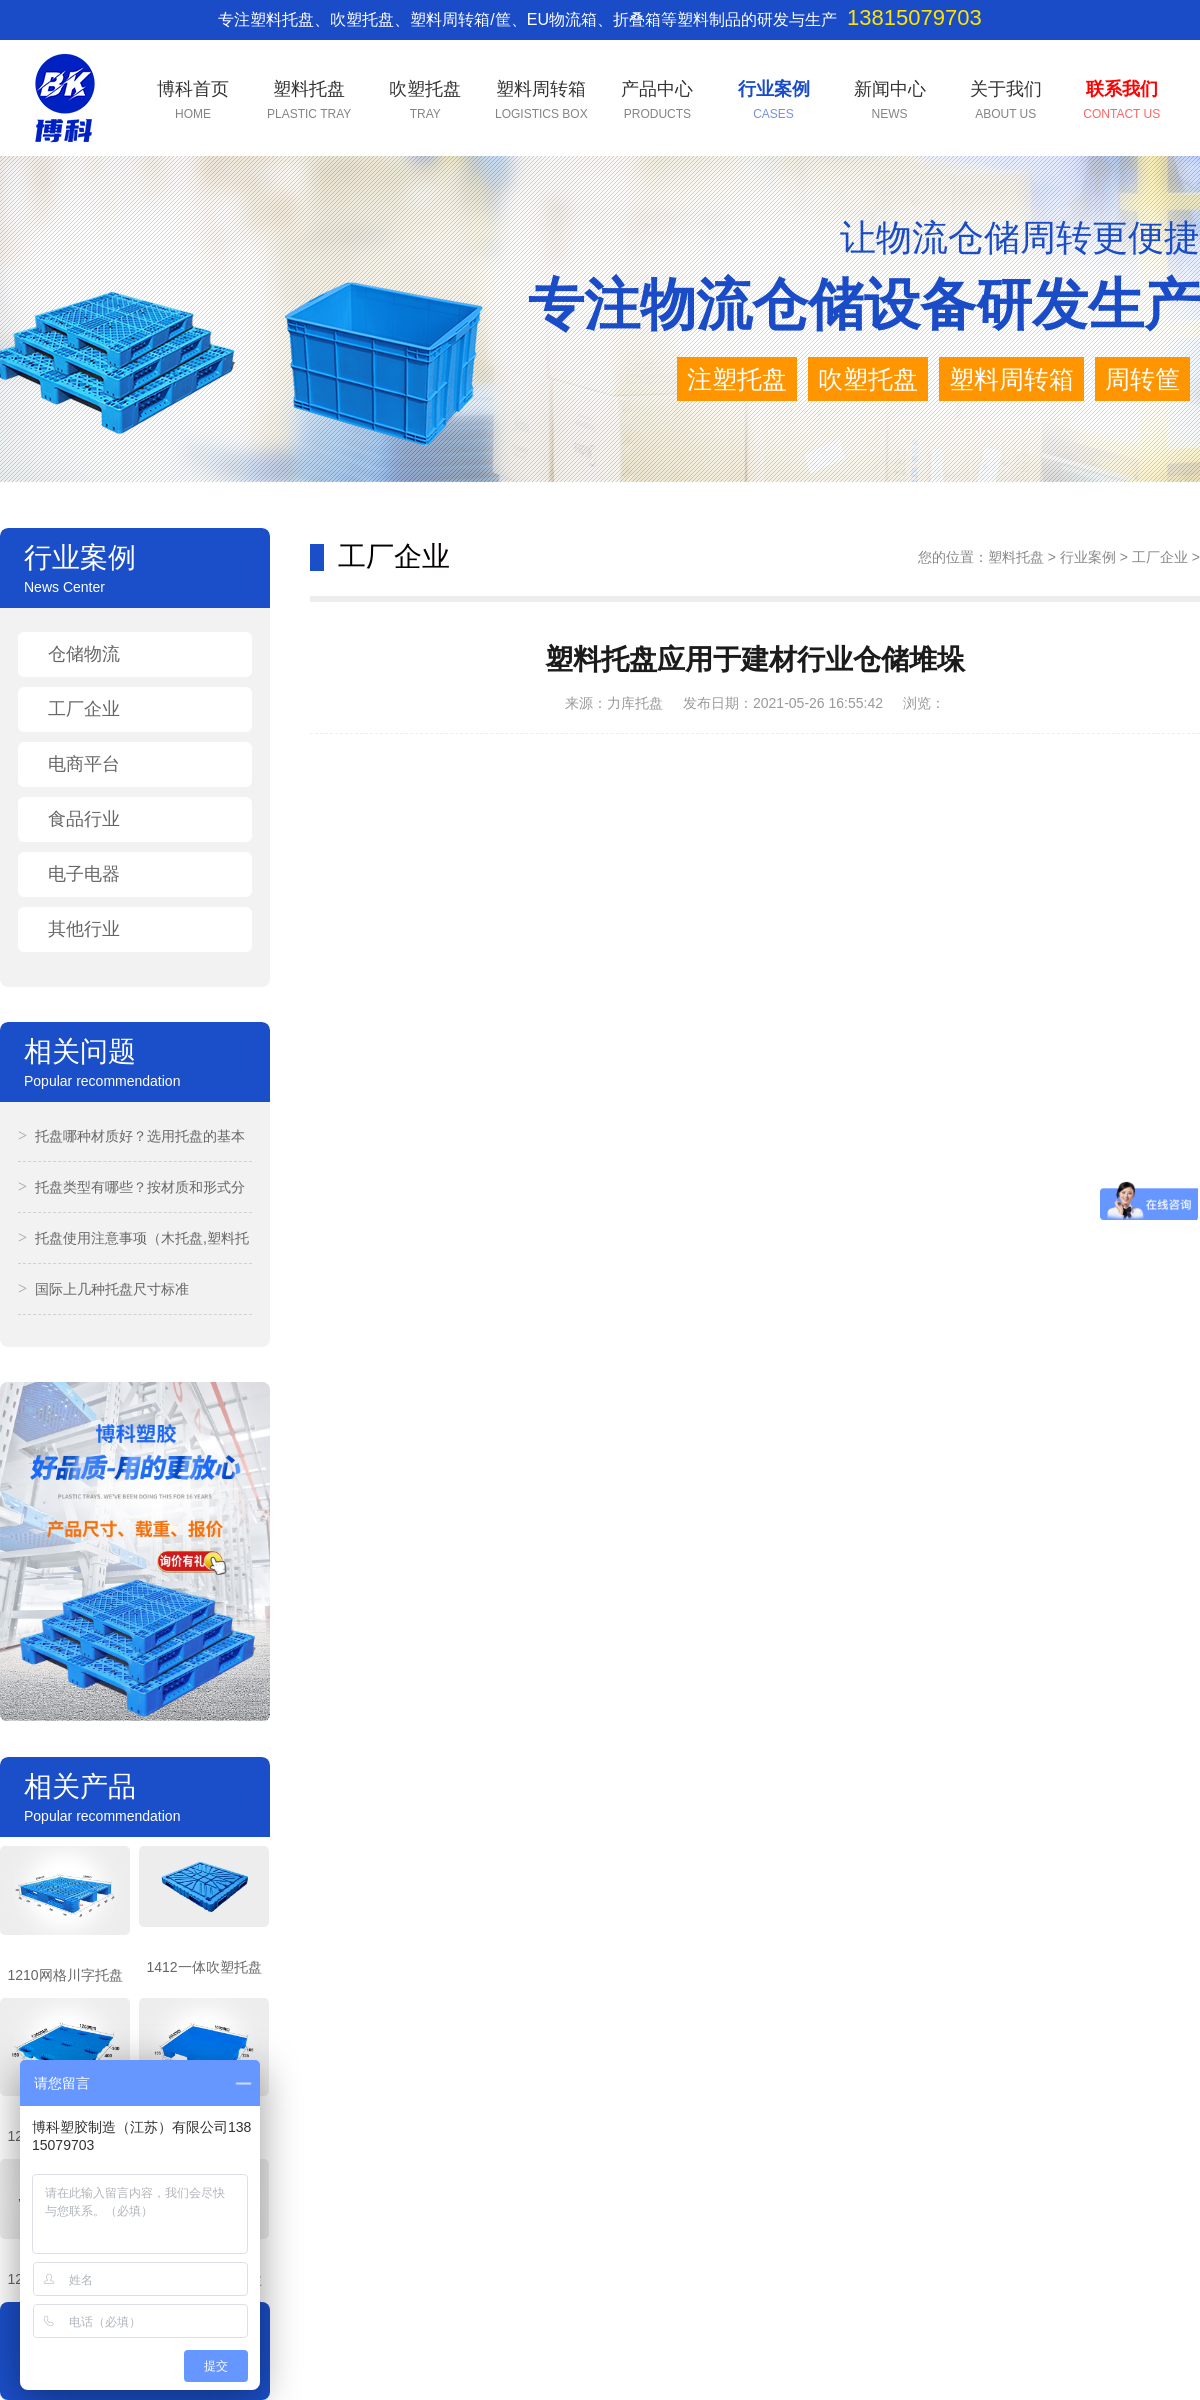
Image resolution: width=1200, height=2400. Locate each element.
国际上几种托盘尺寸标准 (103, 1289)
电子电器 (84, 874)
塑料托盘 (1016, 557)
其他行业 (84, 929)
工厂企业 (84, 709)
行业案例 (1088, 557)
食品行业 (84, 819)
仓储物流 (84, 654)
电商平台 (84, 764)
